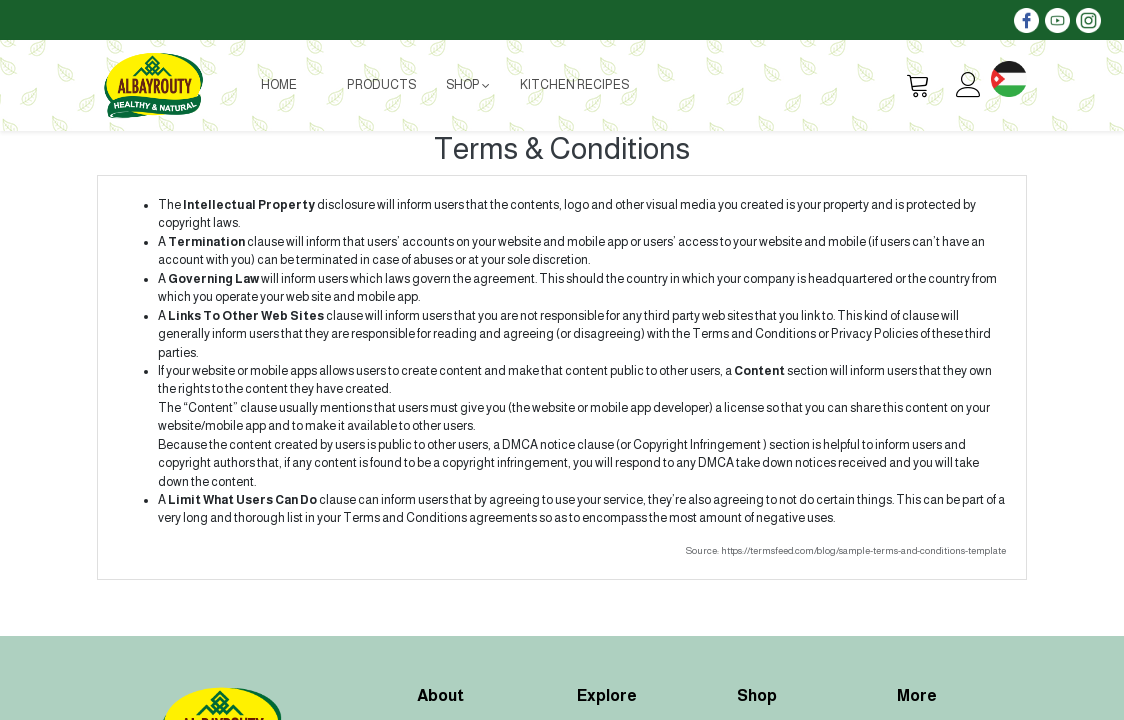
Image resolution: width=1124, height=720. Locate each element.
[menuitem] (279, 85)
